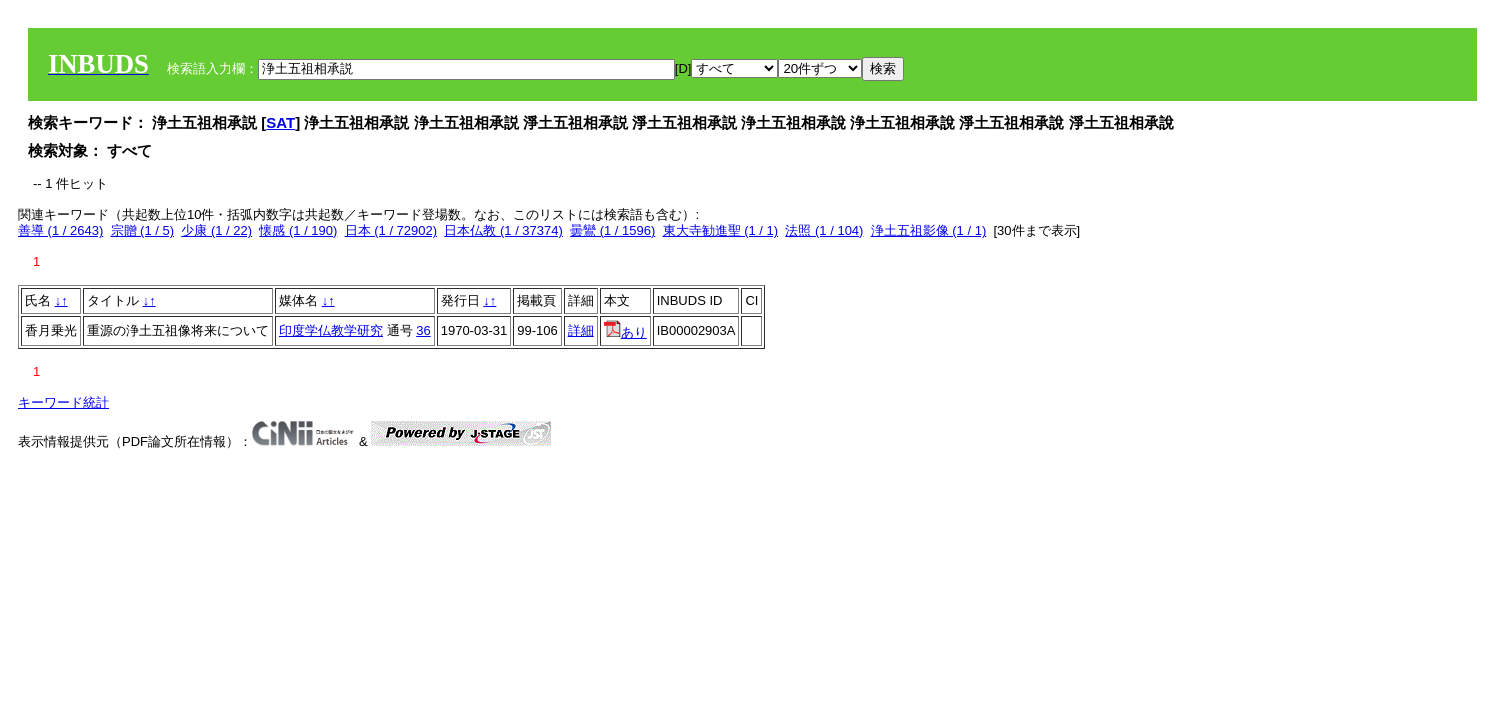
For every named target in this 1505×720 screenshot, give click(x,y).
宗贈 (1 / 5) (143, 230)
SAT (280, 122)
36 (423, 330)
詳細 (581, 330)
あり (625, 332)
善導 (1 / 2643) (60, 230)
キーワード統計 (63, 402)
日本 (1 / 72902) (391, 230)
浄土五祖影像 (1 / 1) (929, 230)
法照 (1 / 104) (824, 230)
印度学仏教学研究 (331, 330)
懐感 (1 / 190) (298, 230)
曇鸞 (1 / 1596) (612, 230)
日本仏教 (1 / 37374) (503, 230)
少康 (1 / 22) (216, 230)
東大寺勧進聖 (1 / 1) (721, 230)
